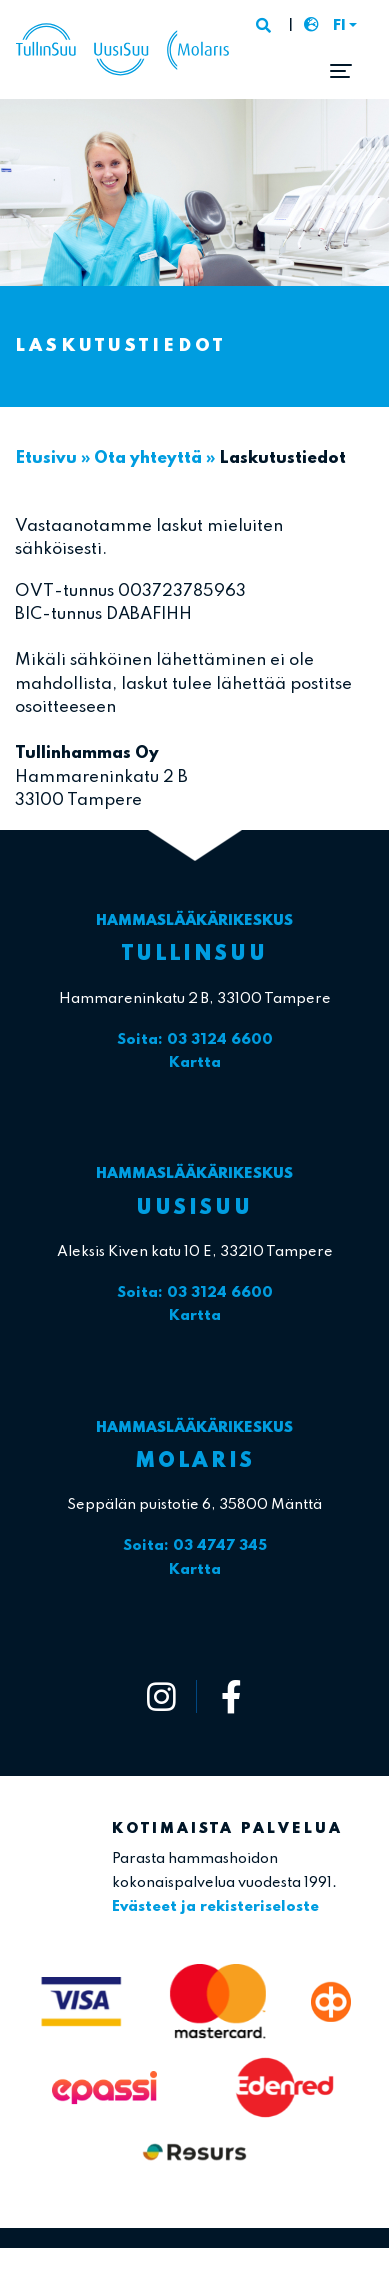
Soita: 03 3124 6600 (195, 1040)
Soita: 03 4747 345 (195, 1546)
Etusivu (46, 458)
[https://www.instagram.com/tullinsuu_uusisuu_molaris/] (162, 1696)
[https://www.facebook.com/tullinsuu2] (231, 1696)
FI (339, 26)
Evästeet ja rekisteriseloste (215, 1907)
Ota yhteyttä (148, 458)
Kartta (195, 1063)
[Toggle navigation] (341, 71)
